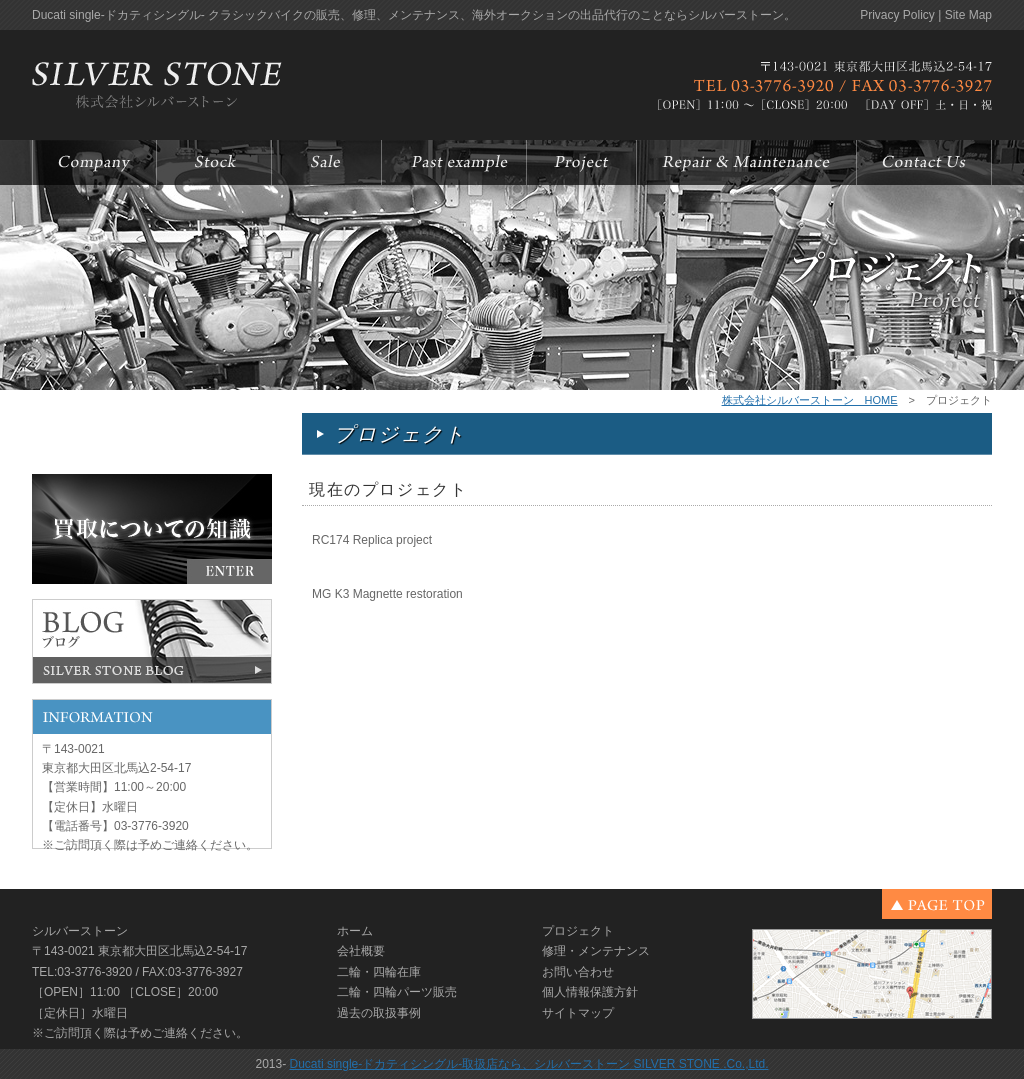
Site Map (968, 15)
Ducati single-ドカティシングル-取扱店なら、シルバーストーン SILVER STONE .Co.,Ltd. (529, 1064)
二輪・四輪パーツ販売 (397, 992)
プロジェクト (578, 931)
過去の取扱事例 (379, 1013)
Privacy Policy (897, 15)
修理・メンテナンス (596, 951)
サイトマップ (578, 1013)
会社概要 (361, 951)
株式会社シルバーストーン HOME (810, 400)
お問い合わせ (578, 972)
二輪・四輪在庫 (379, 972)
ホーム (355, 931)
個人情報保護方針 (590, 992)
